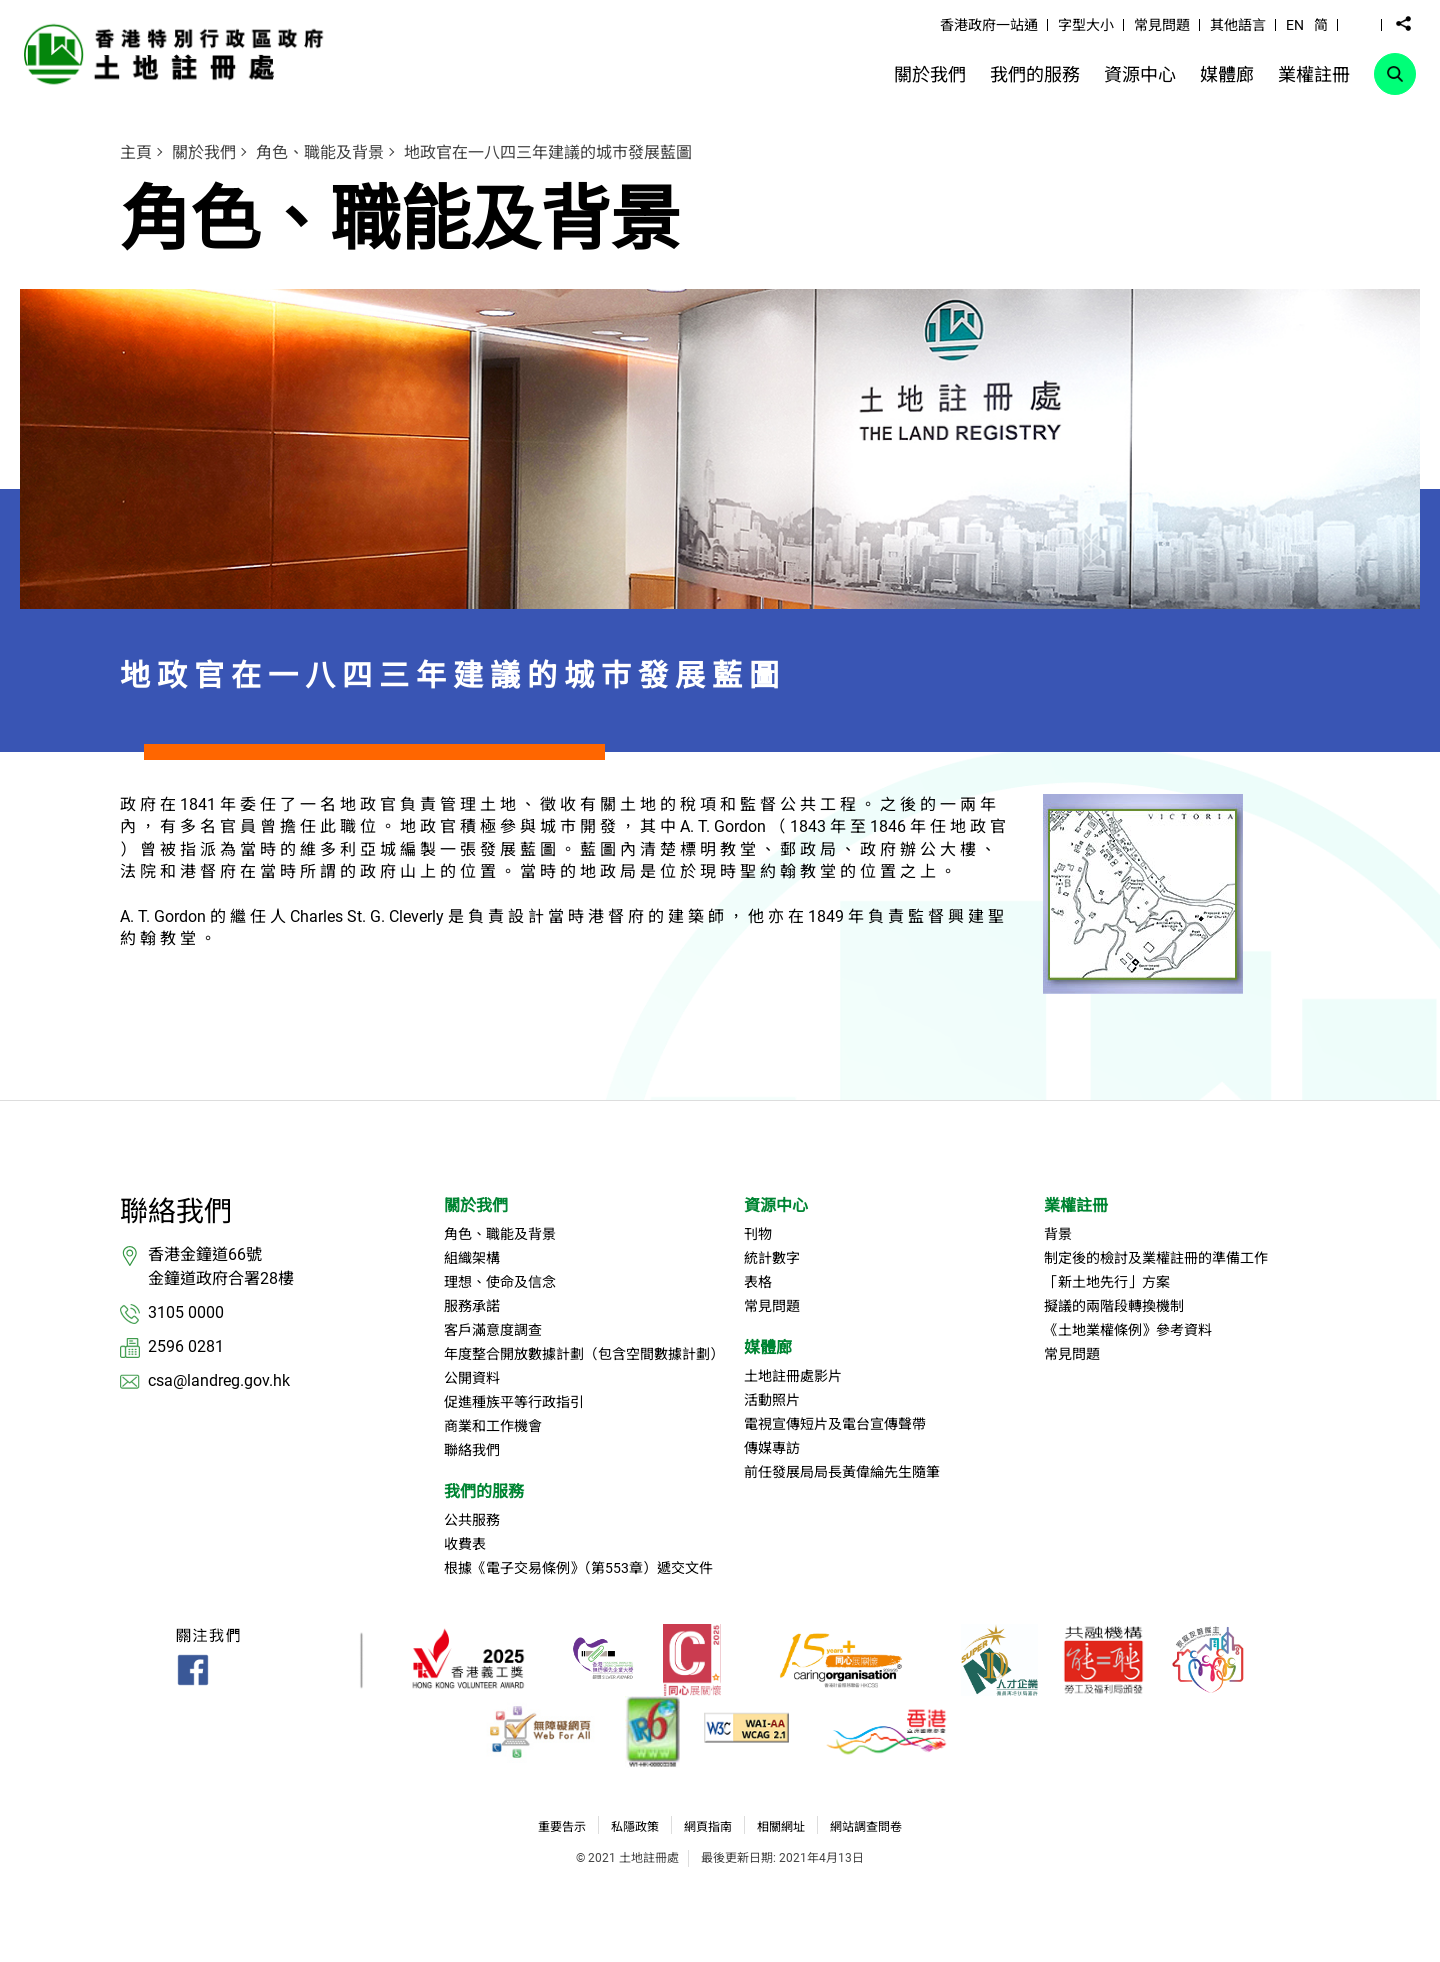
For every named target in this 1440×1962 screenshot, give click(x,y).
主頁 (136, 152)
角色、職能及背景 (320, 152)
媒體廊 (768, 1347)
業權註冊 (1076, 1205)
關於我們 (204, 152)
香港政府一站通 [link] (989, 25)
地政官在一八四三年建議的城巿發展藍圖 (548, 152)
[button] (1360, 24)
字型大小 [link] (1086, 25)
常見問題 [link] (1162, 25)
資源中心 (776, 1205)
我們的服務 (484, 1491)
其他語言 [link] (1238, 25)
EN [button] (1295, 25)
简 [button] (1321, 25)
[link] (179, 53)
